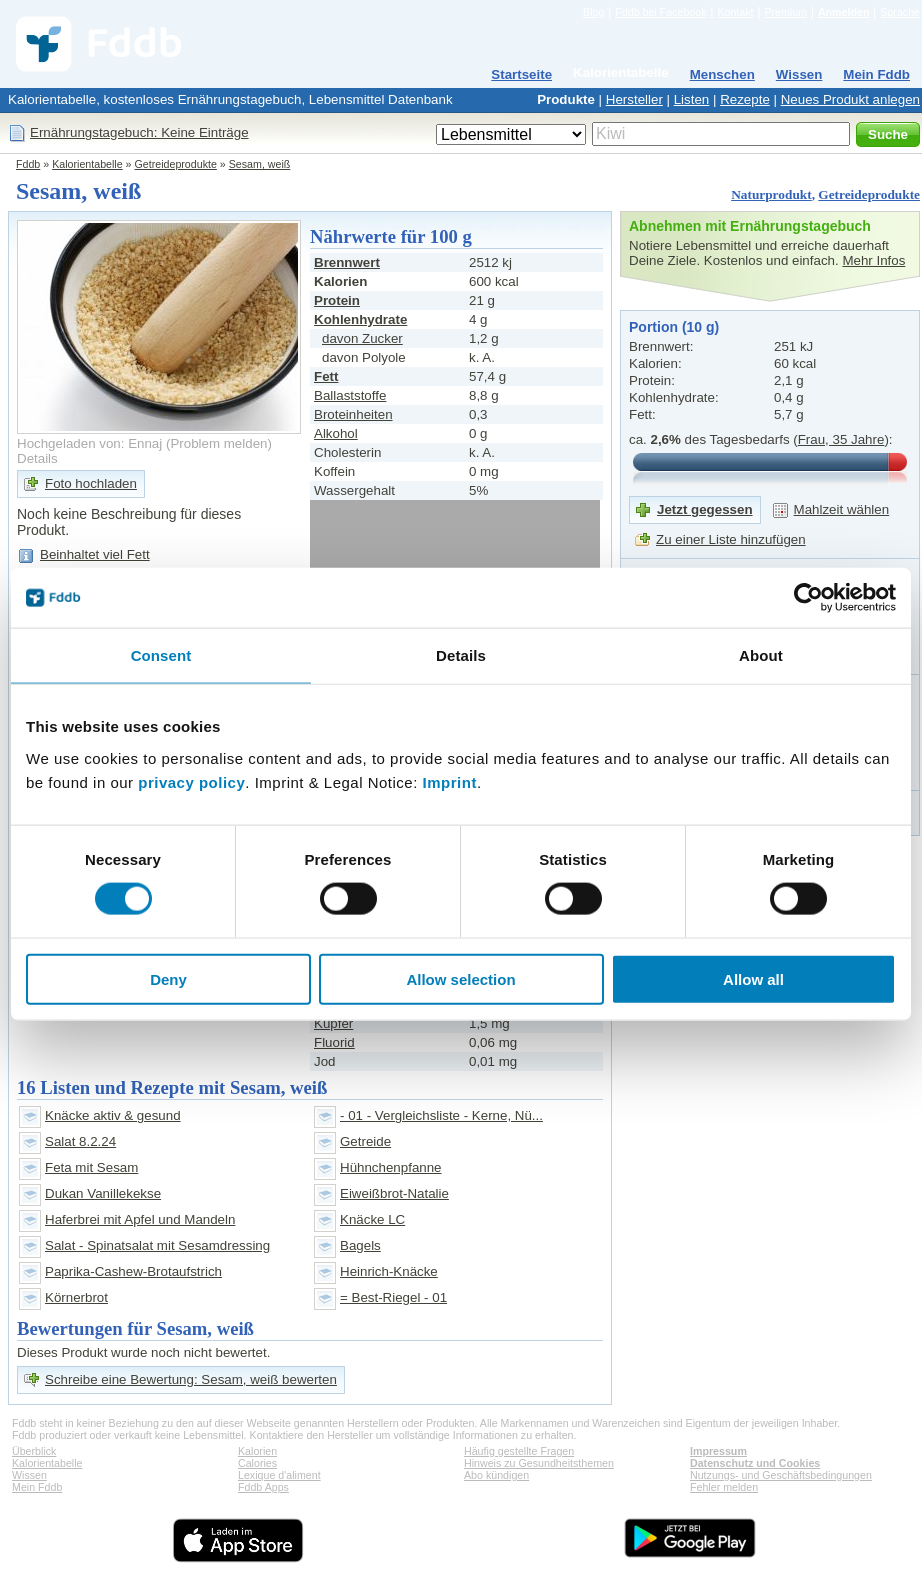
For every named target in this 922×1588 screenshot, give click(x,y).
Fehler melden (724, 1487)
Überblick (34, 1451)
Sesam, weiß (260, 164)
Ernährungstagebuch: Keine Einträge (139, 132)
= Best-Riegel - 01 (393, 1297)
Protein (337, 300)
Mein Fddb (876, 74)
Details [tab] (461, 655)
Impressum (718, 1451)
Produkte (566, 99)
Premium (785, 12)
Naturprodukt (771, 194)
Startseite (521, 74)
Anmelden (844, 12)
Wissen (799, 74)
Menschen (722, 74)
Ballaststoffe (350, 395)
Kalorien (257, 1451)
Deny (168, 978)
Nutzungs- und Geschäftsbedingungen (781, 1475)
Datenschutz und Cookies (755, 1463)
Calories (257, 1463)
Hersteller (634, 99)
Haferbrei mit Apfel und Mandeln (140, 1219)
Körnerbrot (76, 1297)
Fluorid (334, 1042)
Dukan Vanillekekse (103, 1193)
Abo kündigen (496, 1475)
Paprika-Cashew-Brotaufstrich (133, 1271)
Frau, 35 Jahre (841, 439)
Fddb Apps (263, 1487)
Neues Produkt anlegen (850, 99)
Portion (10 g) (674, 327)
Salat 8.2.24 (80, 1141)
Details (37, 458)
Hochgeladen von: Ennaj (89, 443)
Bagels (360, 1245)
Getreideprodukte (176, 164)
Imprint (450, 781)
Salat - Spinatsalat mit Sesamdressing (157, 1245)
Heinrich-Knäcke (389, 1271)
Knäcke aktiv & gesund (113, 1115)
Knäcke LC (372, 1219)
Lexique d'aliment (279, 1475)
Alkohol (336, 433)
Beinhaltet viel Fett (95, 554)
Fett (326, 376)
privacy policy (191, 781)
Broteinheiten (353, 414)
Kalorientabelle (621, 72)
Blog (593, 12)
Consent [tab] (161, 655)
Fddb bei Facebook (660, 12)
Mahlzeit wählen (842, 509)
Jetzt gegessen (705, 509)
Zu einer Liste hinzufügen (731, 539)
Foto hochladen (91, 483)
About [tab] (761, 655)
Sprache (900, 12)
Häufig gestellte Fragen (519, 1451)
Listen (692, 99)
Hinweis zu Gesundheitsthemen (539, 1463)
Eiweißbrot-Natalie (394, 1193)
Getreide (365, 1141)
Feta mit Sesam (91, 1167)
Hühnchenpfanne (391, 1167)
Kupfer (333, 1023)
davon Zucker (362, 338)
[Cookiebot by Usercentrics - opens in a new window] (808, 598)
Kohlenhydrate (360, 319)
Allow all (753, 978)
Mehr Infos (873, 260)
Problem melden (218, 443)
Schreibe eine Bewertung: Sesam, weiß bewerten (191, 1379)
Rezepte (745, 99)
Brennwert (347, 262)
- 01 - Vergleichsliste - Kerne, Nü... (441, 1115)
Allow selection (460, 978)
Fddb (28, 164)
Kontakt (735, 12)
